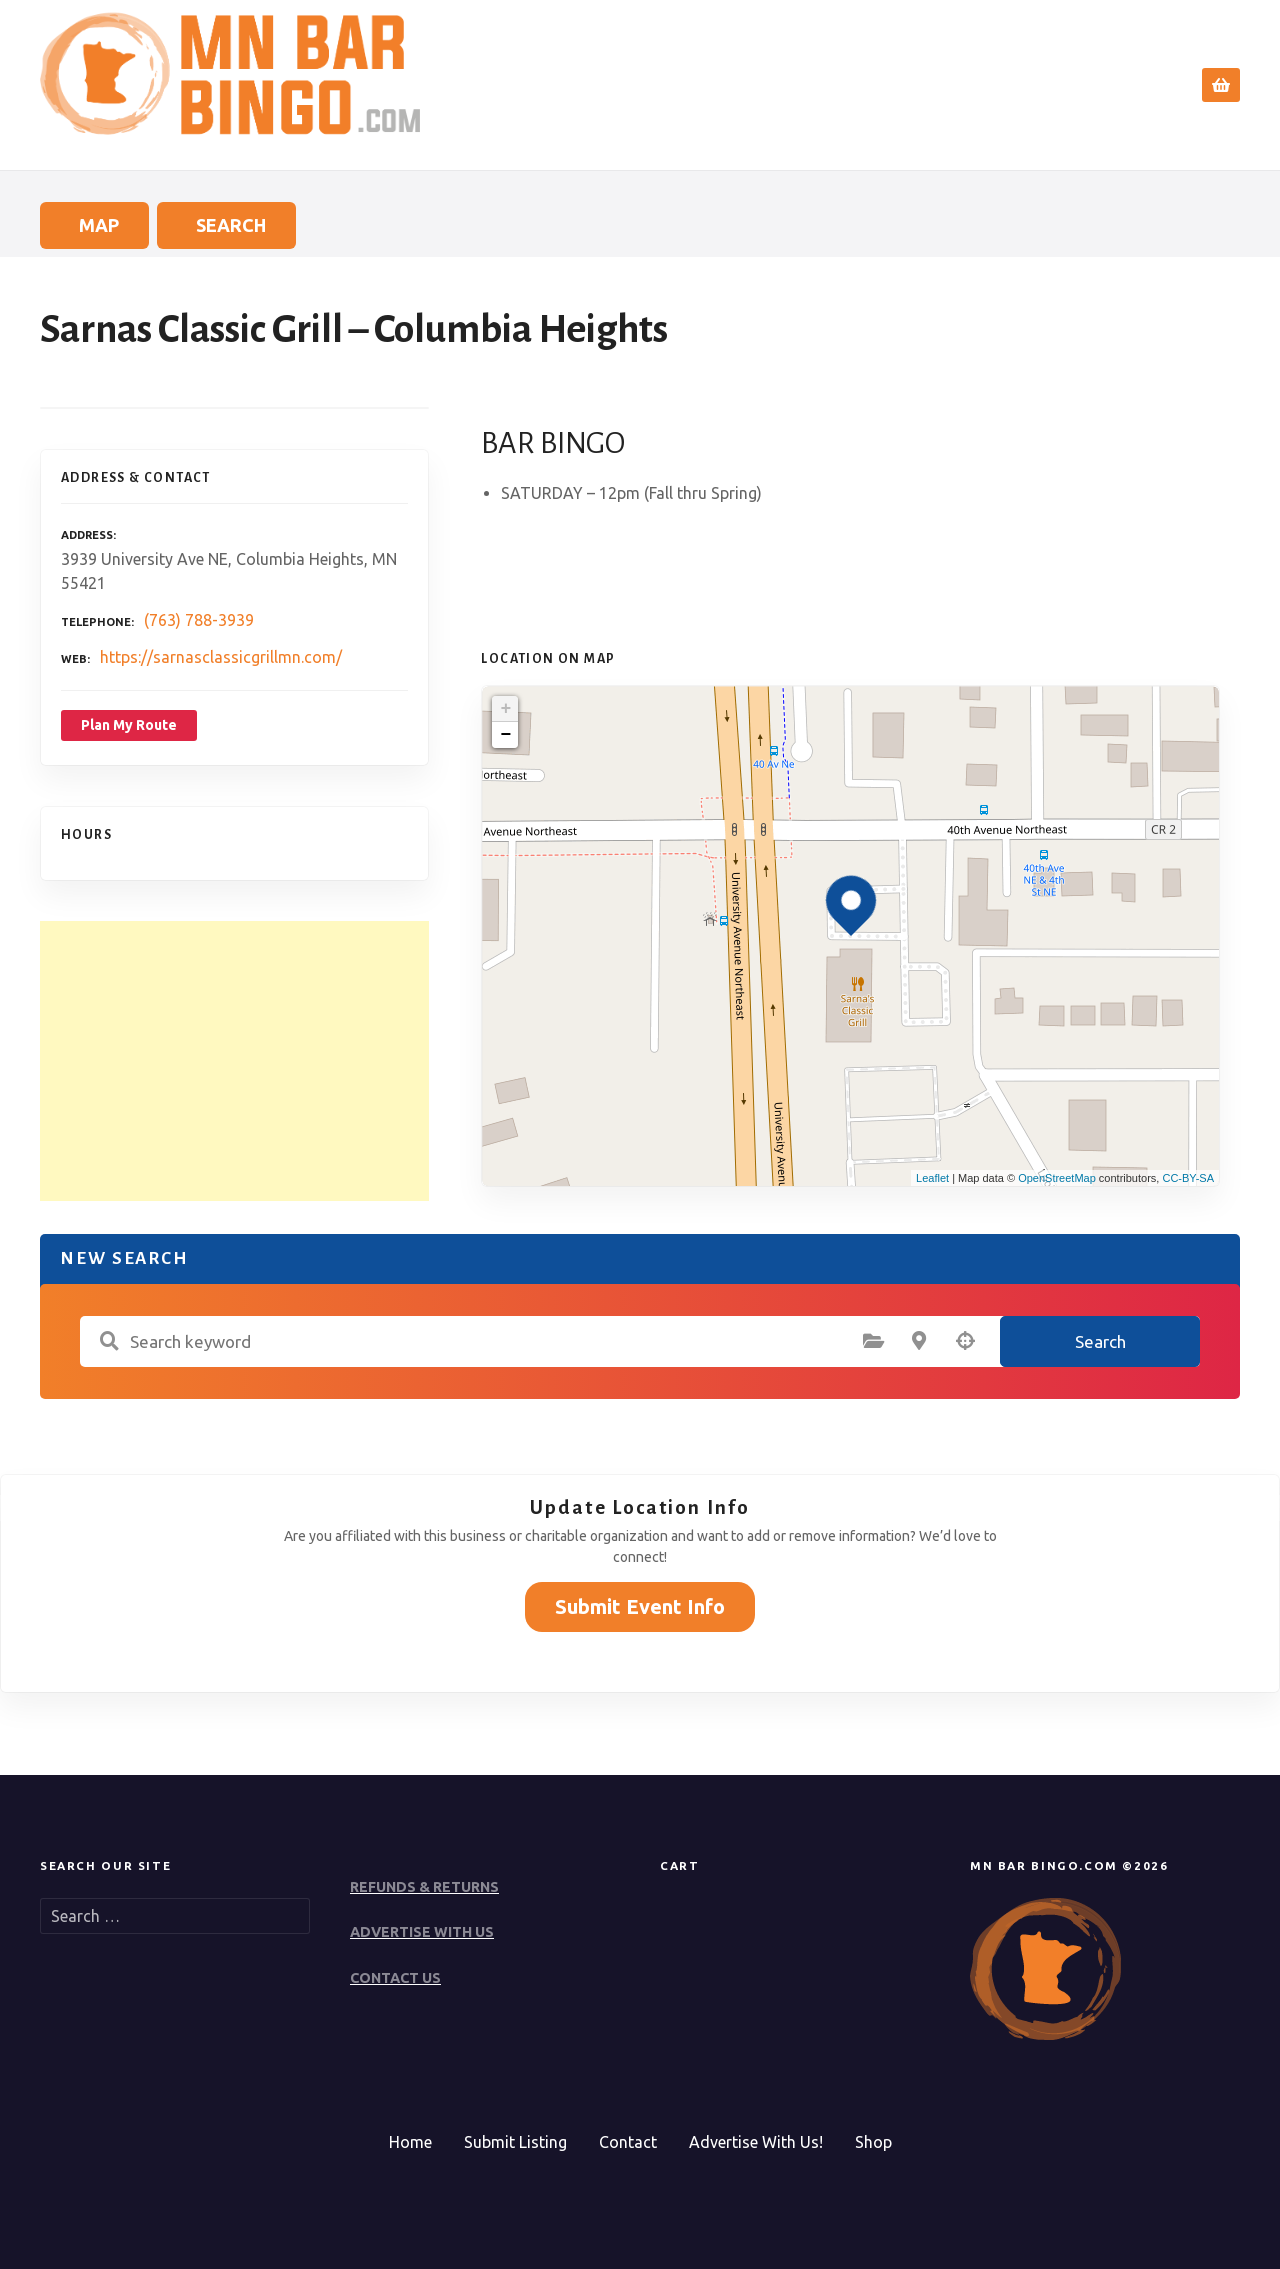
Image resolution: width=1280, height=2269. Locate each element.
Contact (1121, 85)
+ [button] (505, 709)
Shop (873, 2142)
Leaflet (932, 1178)
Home (791, 85)
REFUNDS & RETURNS (424, 1887)
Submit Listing (515, 2142)
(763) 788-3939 (199, 620)
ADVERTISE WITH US (422, 1932)
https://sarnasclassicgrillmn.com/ (221, 657)
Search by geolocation (965, 1341)
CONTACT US (395, 1978)
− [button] (505, 735)
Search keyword (109, 1341)
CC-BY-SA (1188, 1178)
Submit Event (1003, 85)
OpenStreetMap (1057, 1178)
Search (878, 85)
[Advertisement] (234, 1061)
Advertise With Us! (756, 2142)
